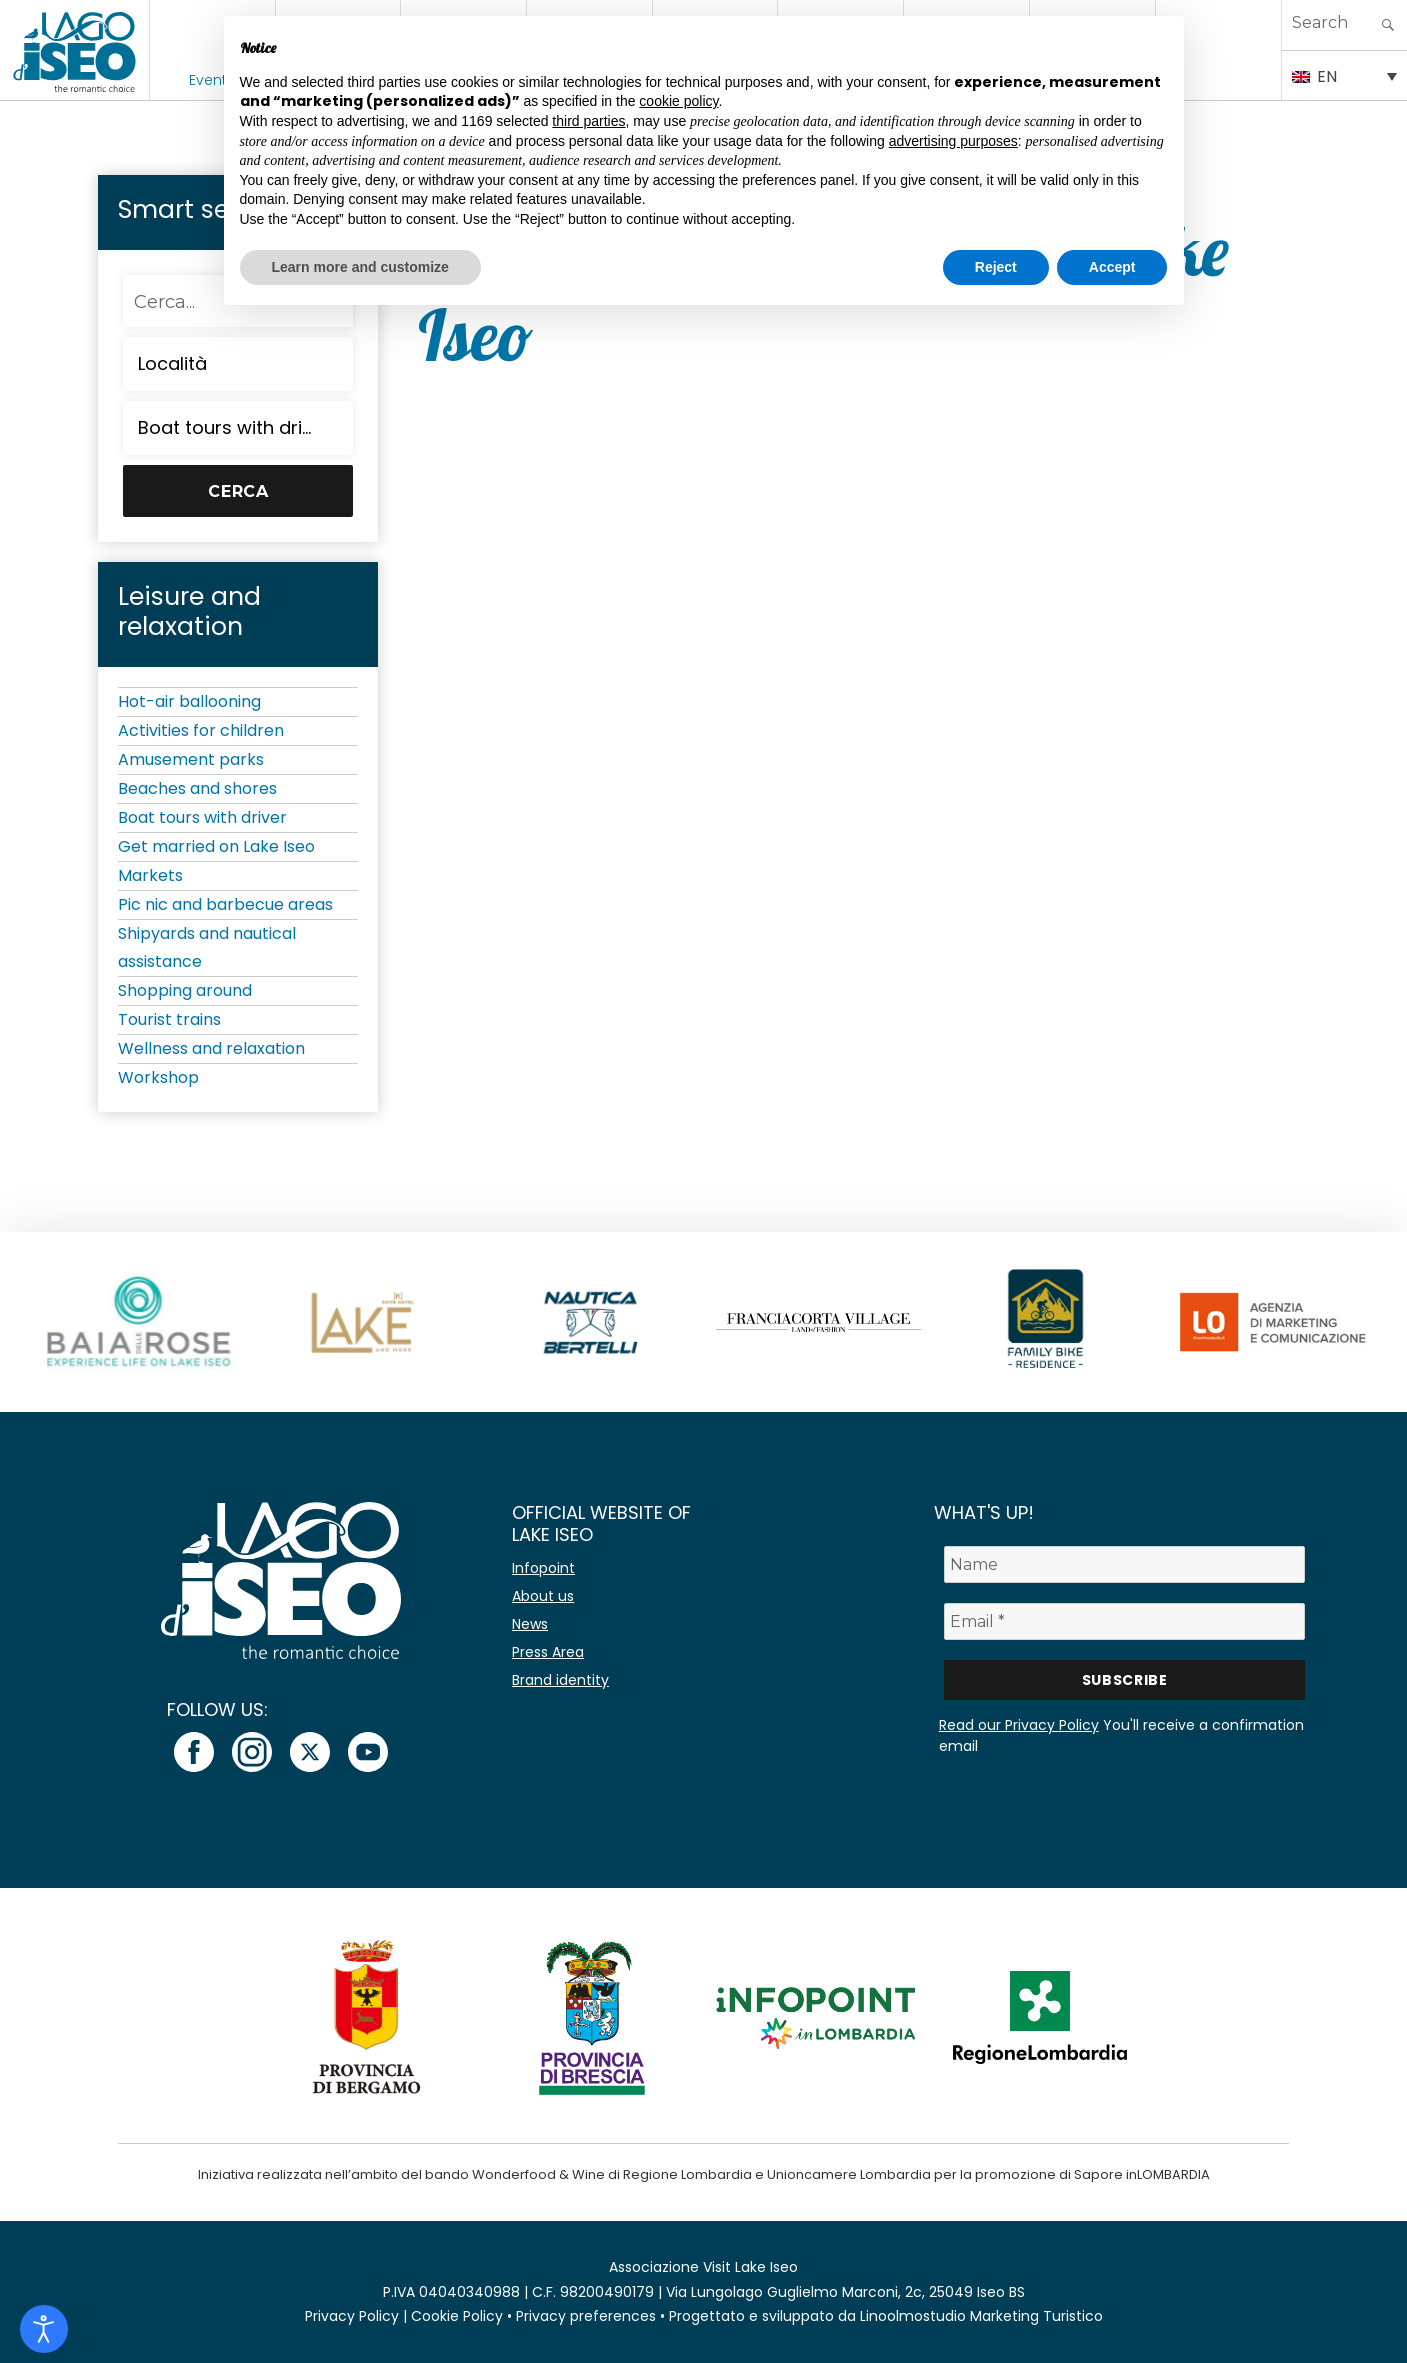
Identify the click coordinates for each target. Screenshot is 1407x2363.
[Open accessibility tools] (44, 2329)
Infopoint (543, 1568)
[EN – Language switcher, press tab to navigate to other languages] (1344, 75)
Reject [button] (996, 267)
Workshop (158, 1077)
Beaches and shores (197, 788)
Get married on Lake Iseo (216, 846)
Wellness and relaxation (211, 1048)
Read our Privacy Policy (1019, 1725)
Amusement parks (191, 759)
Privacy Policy (352, 2316)
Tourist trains (169, 1019)
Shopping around (185, 990)
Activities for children (201, 730)
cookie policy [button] (678, 101)
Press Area (548, 1652)
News (530, 1624)
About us (543, 1596)
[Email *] (1125, 1621)
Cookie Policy (457, 2316)
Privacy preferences (586, 2316)
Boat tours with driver (202, 817)
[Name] (1125, 1564)
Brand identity (560, 1680)
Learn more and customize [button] (360, 267)
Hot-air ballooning (189, 701)
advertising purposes (953, 141)
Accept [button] (1112, 267)
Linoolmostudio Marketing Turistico (981, 2316)
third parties (588, 121)
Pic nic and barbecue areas (225, 904)
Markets (150, 875)
